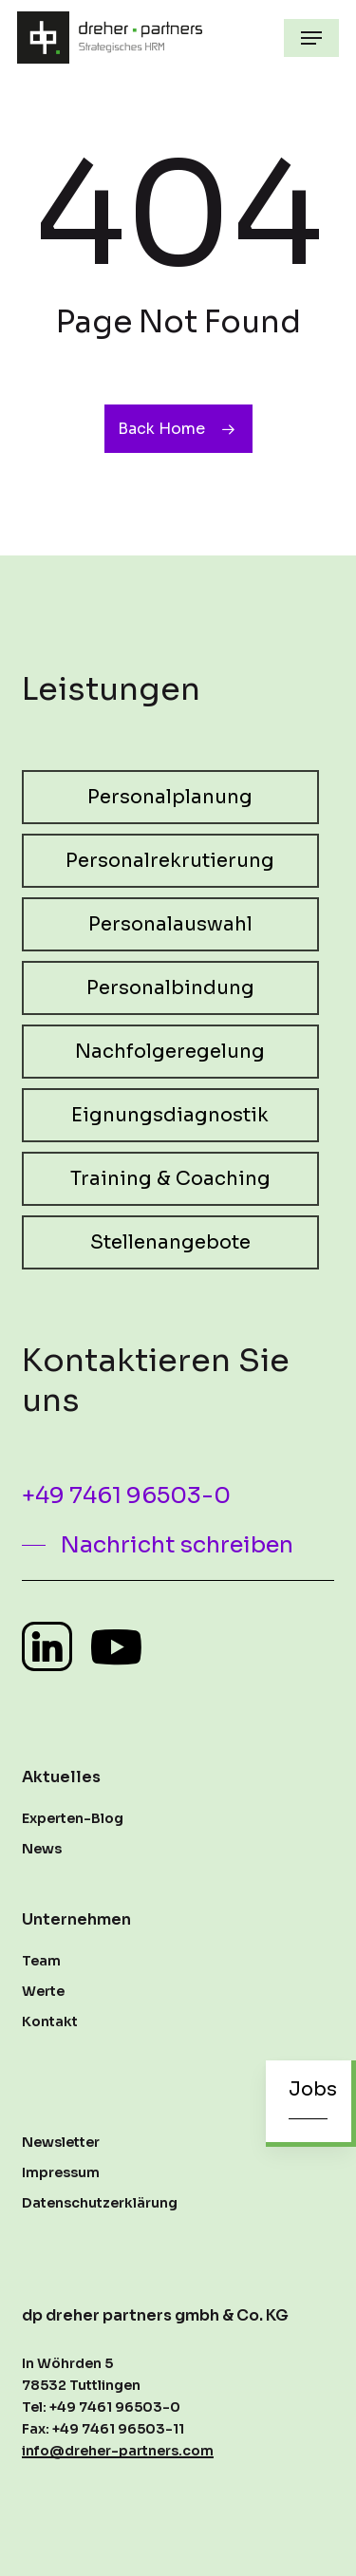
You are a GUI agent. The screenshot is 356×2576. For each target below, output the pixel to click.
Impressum (61, 2172)
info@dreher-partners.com (118, 2450)
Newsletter (61, 2142)
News (42, 1848)
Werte (43, 1991)
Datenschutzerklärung (100, 2202)
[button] (311, 37)
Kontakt (50, 2021)
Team (41, 1960)
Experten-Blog (72, 1818)
